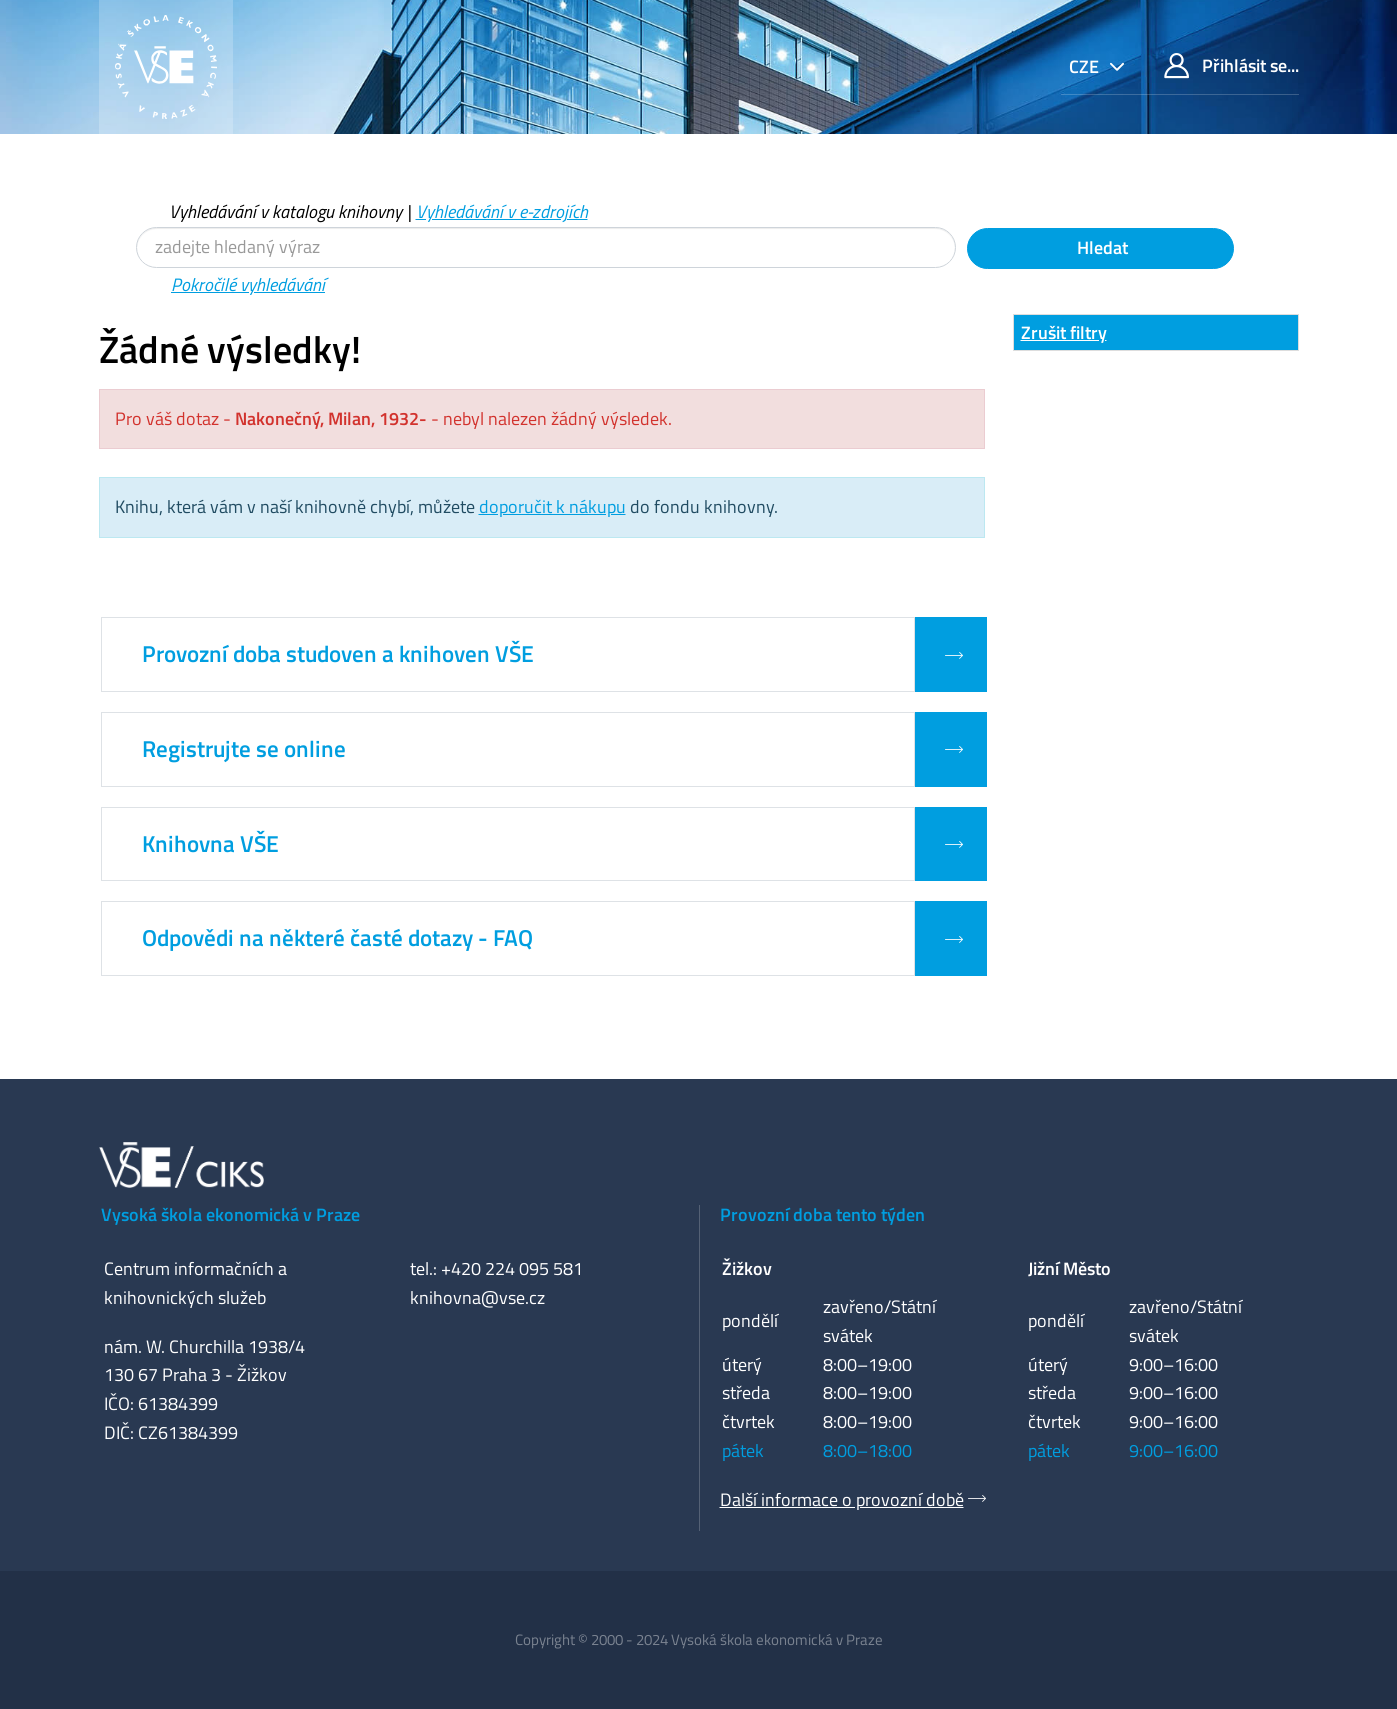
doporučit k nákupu (552, 506)
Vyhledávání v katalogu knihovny (285, 211)
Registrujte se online (244, 749)
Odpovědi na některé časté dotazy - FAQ (337, 938)
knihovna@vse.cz (477, 1297)
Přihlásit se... (1231, 65)
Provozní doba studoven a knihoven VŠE (338, 654)
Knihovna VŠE (210, 844)
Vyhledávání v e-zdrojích (502, 211)
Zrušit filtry (1064, 332)
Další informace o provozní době (842, 1499)
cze (1086, 66)
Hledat (1100, 247)
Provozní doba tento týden (822, 1214)
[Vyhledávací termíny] (546, 247)
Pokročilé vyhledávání (248, 284)
